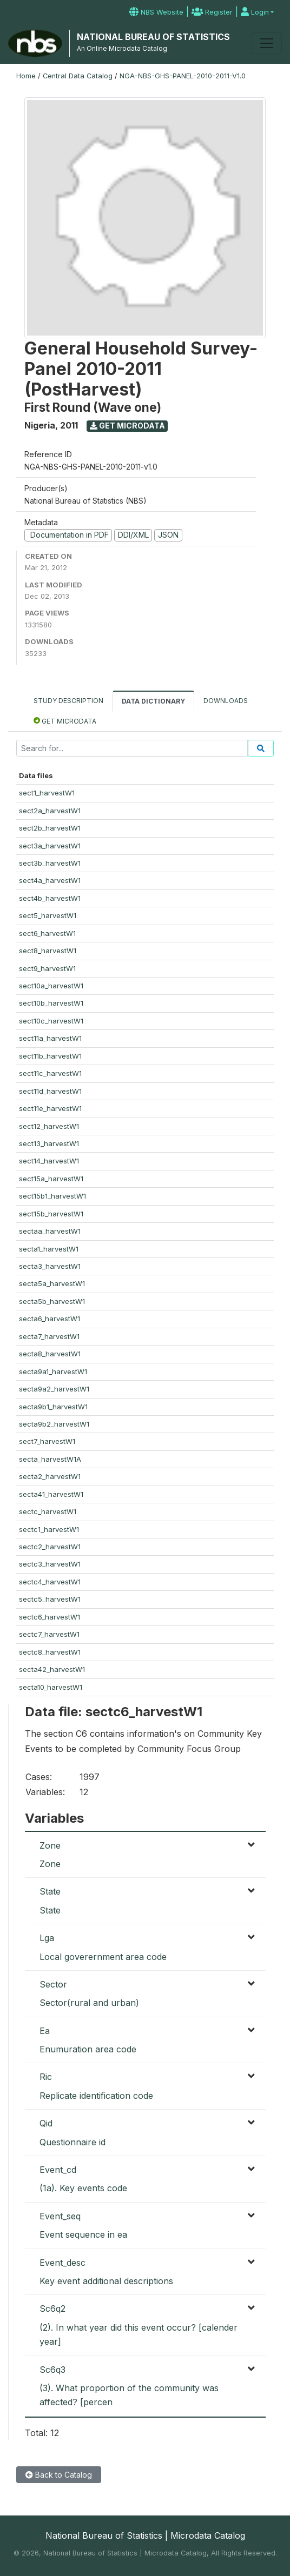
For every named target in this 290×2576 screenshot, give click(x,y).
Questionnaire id (72, 2142)
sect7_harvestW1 (47, 1441)
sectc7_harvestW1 (49, 1634)
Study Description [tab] (68, 701)
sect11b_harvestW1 (50, 1056)
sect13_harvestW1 (49, 1143)
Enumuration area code (87, 2049)
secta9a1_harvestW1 (53, 1371)
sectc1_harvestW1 (49, 1529)
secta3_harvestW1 (50, 1266)
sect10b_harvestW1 (51, 1003)
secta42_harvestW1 (52, 1669)
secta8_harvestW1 (50, 1353)
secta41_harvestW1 (51, 1494)
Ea (44, 2030)
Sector (53, 1984)
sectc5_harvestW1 (50, 1599)
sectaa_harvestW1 (50, 1231)
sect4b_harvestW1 (50, 898)
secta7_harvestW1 (49, 1336)
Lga (46, 1937)
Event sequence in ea (83, 2234)
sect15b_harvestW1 (51, 1213)
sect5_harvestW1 (47, 915)
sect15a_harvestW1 (51, 1178)
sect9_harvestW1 (47, 968)
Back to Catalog (58, 2474)
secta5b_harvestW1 (52, 1301)
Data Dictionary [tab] (153, 701)
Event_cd (57, 2169)
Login (255, 12)
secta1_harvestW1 (48, 1248)
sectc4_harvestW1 (50, 1581)
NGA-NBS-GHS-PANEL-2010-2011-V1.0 (183, 76)
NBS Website (156, 12)
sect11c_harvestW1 (50, 1073)
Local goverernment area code (103, 1956)
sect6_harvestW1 (47, 933)
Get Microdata (127, 425)
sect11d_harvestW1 (50, 1091)
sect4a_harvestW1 (50, 880)
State (50, 1891)
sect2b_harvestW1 (50, 828)
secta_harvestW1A (50, 1459)
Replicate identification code (96, 2095)
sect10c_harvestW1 (51, 1020)
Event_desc (62, 2262)
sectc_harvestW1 (47, 1511)
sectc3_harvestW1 (50, 1564)
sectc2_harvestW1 (50, 1546)
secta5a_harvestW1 (52, 1283)
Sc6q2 (52, 2308)
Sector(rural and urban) (89, 2002)
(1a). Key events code (83, 2188)
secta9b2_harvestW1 (54, 1424)
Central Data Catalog (78, 76)
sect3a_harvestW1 (50, 845)
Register (212, 12)
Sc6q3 (52, 2369)
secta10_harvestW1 (50, 1687)
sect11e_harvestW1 (50, 1108)
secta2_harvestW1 (50, 1476)
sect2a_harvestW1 (50, 810)
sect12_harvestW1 (49, 1126)
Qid (45, 2123)
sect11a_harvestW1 (50, 1038)
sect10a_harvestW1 (51, 985)
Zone (50, 1845)
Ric (45, 2076)
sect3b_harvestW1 (50, 863)
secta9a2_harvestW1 (54, 1388)
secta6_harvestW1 (49, 1318)
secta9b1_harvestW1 (53, 1406)
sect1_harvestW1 (47, 792)
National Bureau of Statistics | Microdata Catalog (145, 2535)
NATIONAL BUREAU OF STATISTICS (153, 36)
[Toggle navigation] (267, 43)
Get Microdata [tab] (65, 720)
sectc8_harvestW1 (50, 1652)
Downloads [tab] (225, 701)
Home (26, 76)
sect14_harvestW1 (49, 1160)
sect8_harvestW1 (47, 950)
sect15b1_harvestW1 (52, 1196)
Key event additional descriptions (106, 2281)
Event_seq (60, 2216)
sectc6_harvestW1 (49, 1616)
